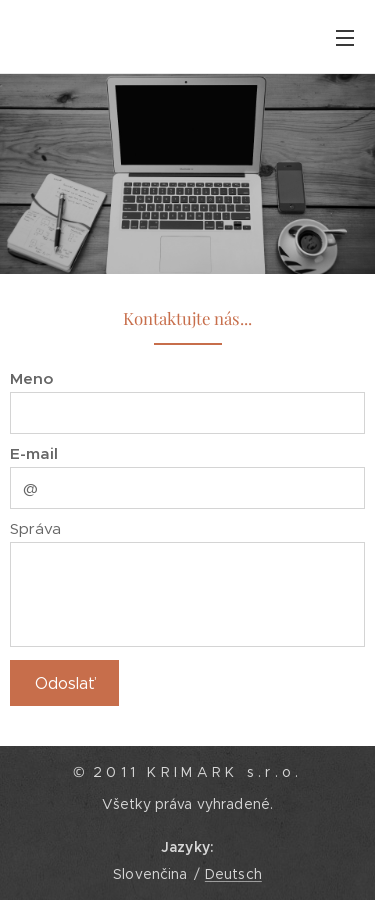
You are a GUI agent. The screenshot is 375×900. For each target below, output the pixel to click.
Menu (345, 38)
